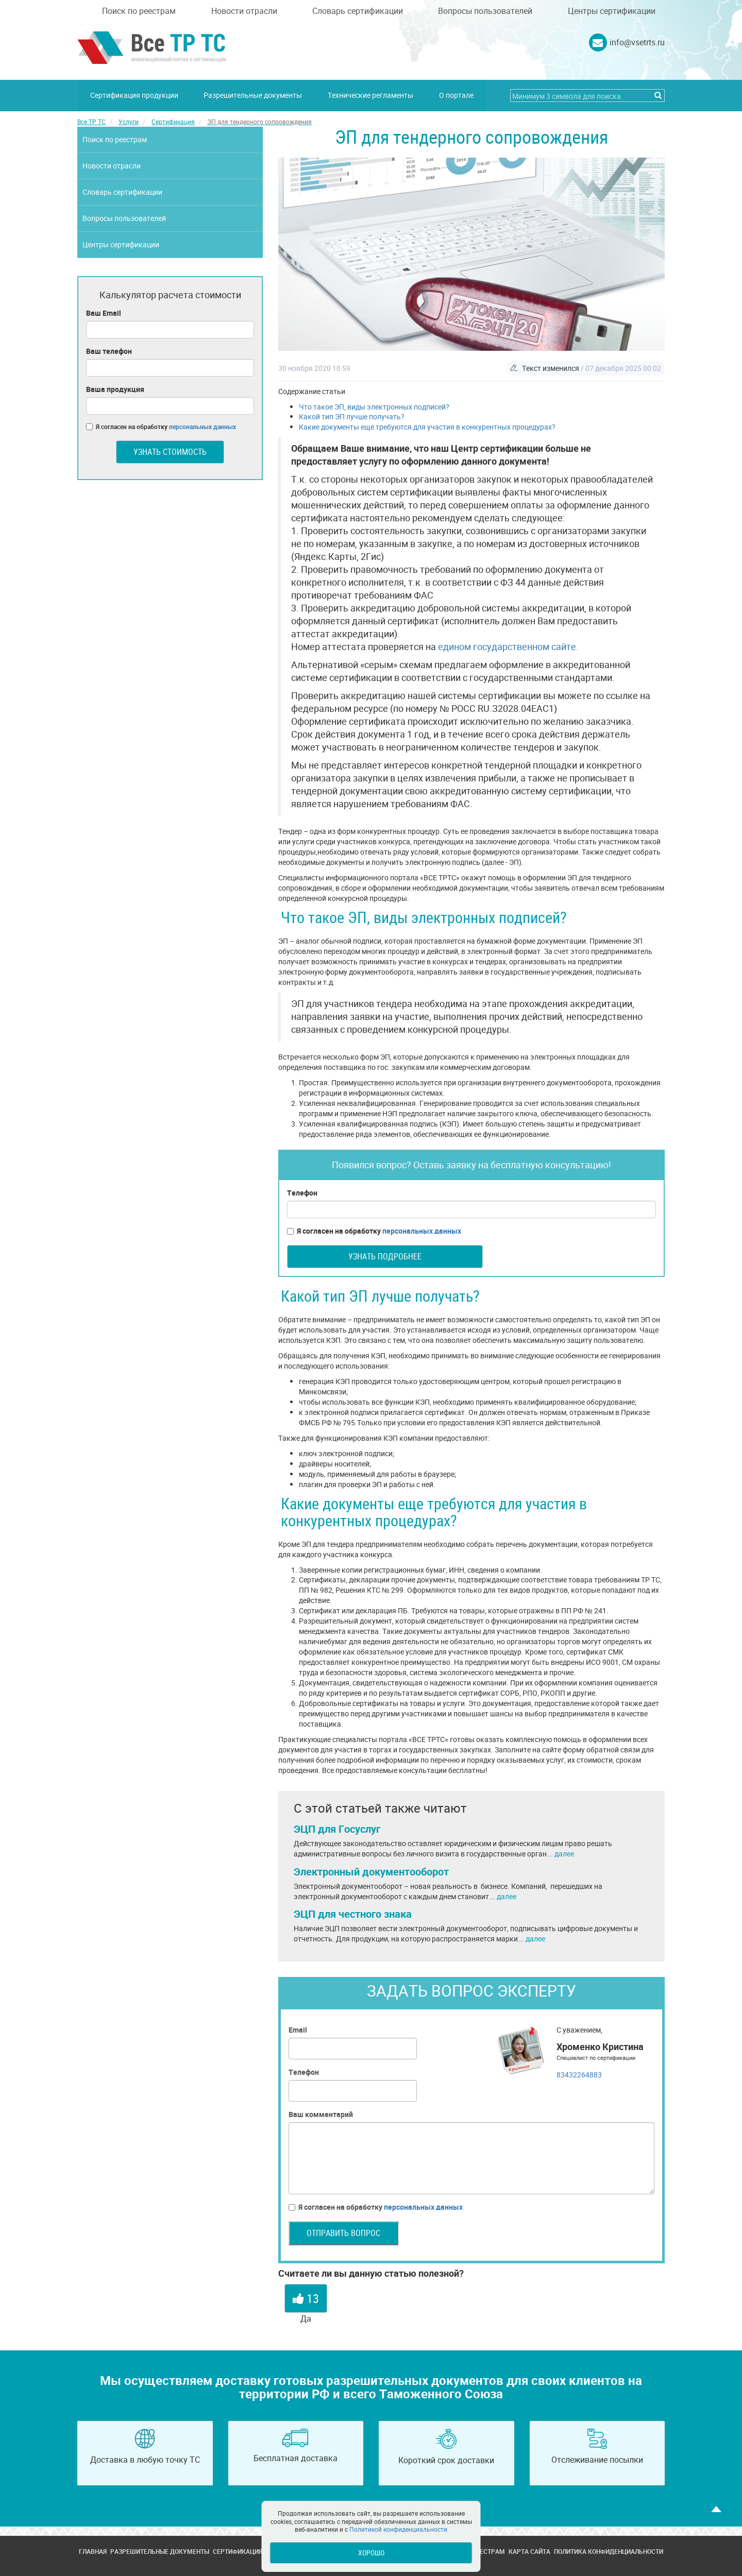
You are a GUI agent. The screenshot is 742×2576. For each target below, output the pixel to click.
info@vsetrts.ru (637, 42)
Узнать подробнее (384, 1255)
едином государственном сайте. (508, 646)
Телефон (302, 1193)
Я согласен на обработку (374, 1230)
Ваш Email (103, 312)
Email (298, 2029)
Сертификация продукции (134, 95)
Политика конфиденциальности (608, 2551)
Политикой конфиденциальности (398, 2529)
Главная (93, 2551)
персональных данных (421, 1230)
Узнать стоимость (170, 451)
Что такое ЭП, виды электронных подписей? (374, 406)
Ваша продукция (115, 389)
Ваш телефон (109, 350)
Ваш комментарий (321, 2114)
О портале (457, 95)
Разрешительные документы (253, 95)
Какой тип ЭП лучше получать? (351, 416)
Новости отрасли (244, 10)
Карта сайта (529, 2551)
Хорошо (371, 2552)
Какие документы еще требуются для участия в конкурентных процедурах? (427, 427)
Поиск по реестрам (139, 10)
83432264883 (579, 2074)
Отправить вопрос (343, 2232)
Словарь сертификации (357, 10)
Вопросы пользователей (485, 10)
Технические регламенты (371, 95)
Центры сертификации (611, 10)
